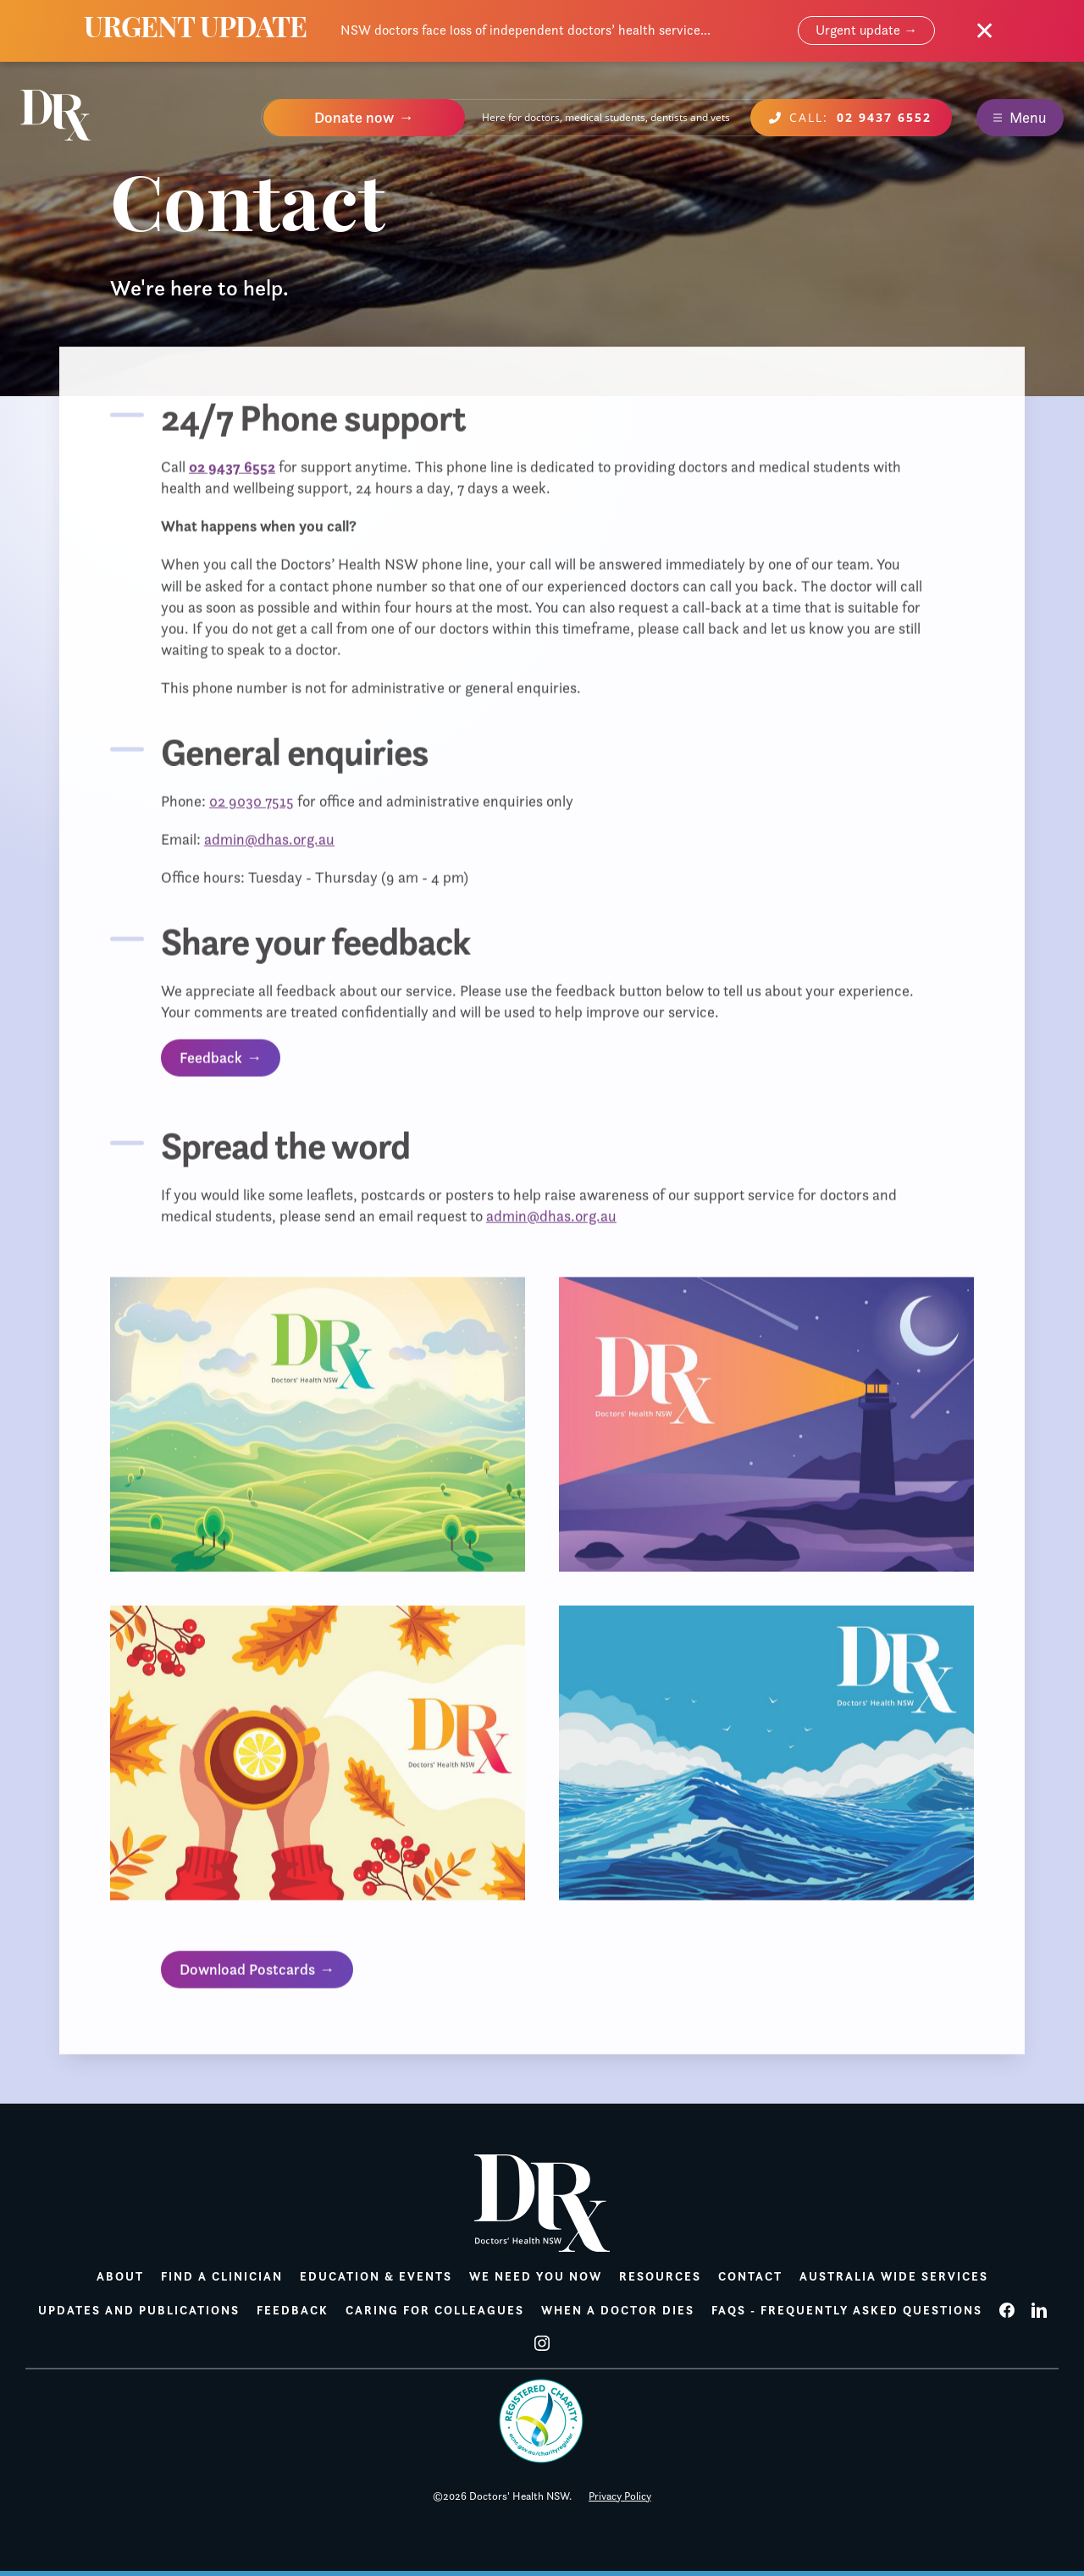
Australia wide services (893, 2276)
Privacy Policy (620, 2495)
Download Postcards (247, 1973)
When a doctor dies (617, 2310)
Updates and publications (139, 2310)
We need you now (535, 2276)
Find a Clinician (222, 2276)
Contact (750, 2276)
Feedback (211, 1061)
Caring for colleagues (435, 2310)
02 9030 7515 (251, 805)
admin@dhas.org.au (269, 843)
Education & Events (376, 2276)
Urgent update (858, 30)
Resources (660, 2276)
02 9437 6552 (232, 470)
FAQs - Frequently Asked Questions (846, 2310)
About (120, 2276)
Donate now (354, 117)
